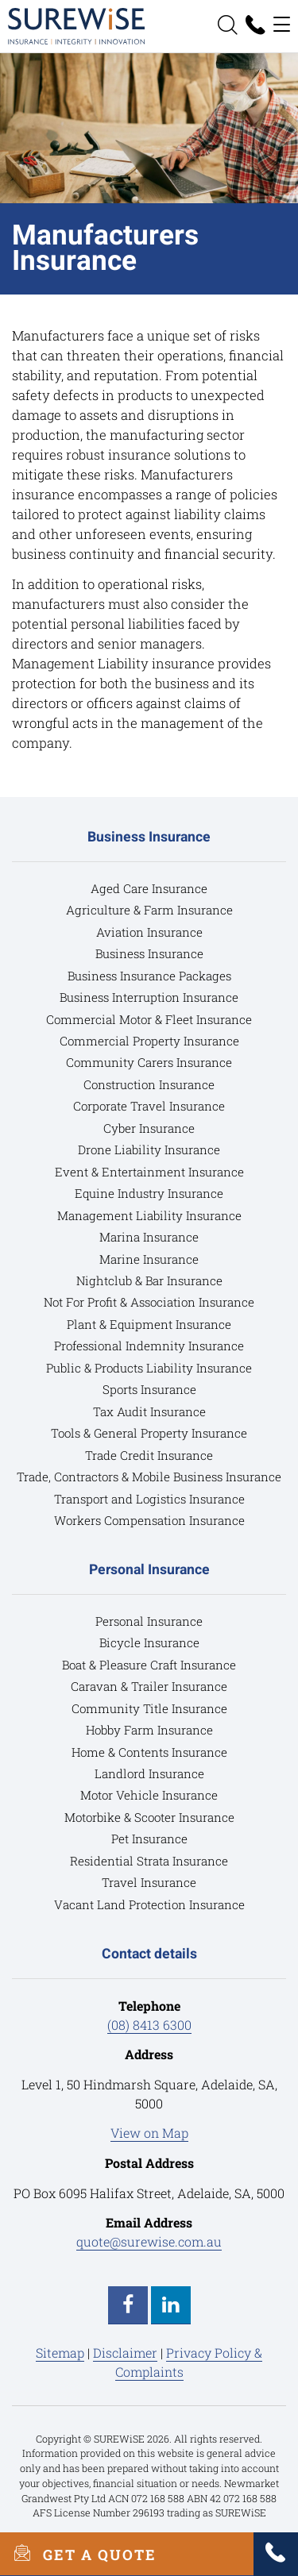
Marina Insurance (149, 1237)
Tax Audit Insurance (149, 1411)
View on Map (149, 2132)
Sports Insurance (149, 1389)
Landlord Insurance (149, 1773)
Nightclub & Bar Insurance (149, 1280)
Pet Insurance (149, 1838)
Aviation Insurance (149, 932)
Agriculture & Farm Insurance (149, 910)
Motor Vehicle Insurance (149, 1795)
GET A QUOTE (78, 2553)
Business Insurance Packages (149, 976)
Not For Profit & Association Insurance (149, 1302)
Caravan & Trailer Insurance (149, 1686)
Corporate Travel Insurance (149, 1106)
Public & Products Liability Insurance (149, 1368)
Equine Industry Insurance (149, 1193)
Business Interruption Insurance (149, 997)
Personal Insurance (149, 1621)
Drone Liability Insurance (149, 1149)
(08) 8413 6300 (149, 2024)
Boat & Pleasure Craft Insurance (149, 1665)
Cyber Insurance (149, 1128)
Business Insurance (149, 953)
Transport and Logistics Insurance (149, 1499)
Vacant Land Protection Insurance (149, 1904)
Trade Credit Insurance (149, 1455)
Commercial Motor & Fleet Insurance (149, 1019)
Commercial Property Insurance (149, 1041)
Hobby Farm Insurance (149, 1730)
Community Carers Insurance (149, 1062)
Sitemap (60, 2352)
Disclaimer (125, 2352)
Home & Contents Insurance (149, 1752)
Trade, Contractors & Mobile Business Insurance (149, 1476)
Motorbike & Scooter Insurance (149, 1817)
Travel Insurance (149, 1882)
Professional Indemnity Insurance (149, 1345)
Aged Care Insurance (149, 888)
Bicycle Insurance (149, 1642)
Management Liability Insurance (149, 1215)
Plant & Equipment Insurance (149, 1324)
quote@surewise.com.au (149, 2241)
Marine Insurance (149, 1259)
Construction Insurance (149, 1084)
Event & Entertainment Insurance (149, 1172)
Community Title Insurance (149, 1708)
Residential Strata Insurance (149, 1861)
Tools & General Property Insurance (149, 1433)
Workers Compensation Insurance (149, 1520)
